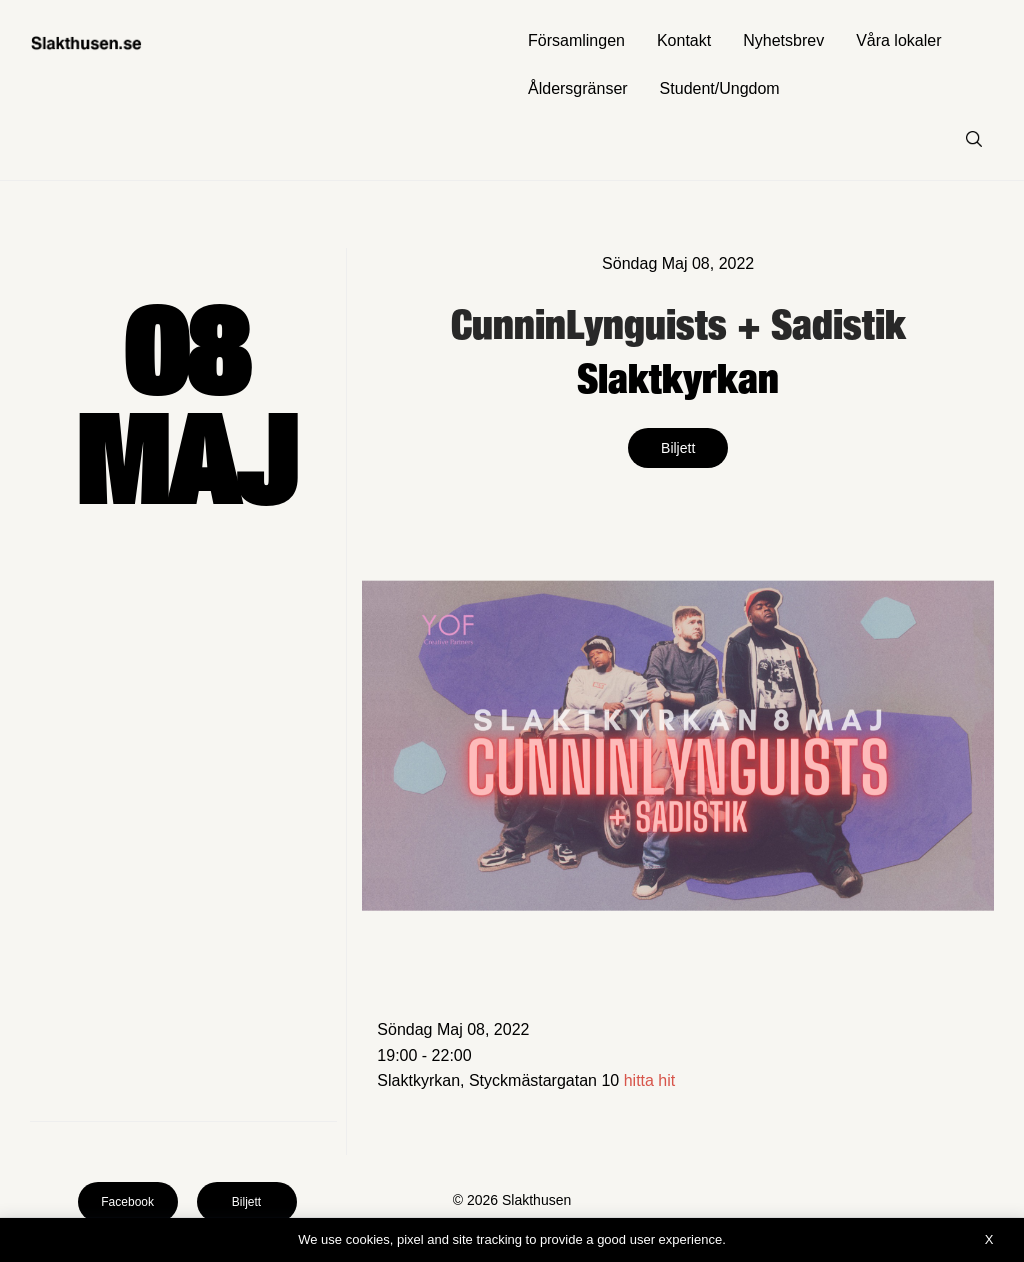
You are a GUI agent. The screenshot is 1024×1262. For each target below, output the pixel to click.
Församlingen (576, 40)
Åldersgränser (578, 88)
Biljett (678, 448)
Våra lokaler (898, 40)
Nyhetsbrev (783, 40)
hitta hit (650, 1080)
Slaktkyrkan (678, 377)
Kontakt (684, 40)
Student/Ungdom (720, 88)
